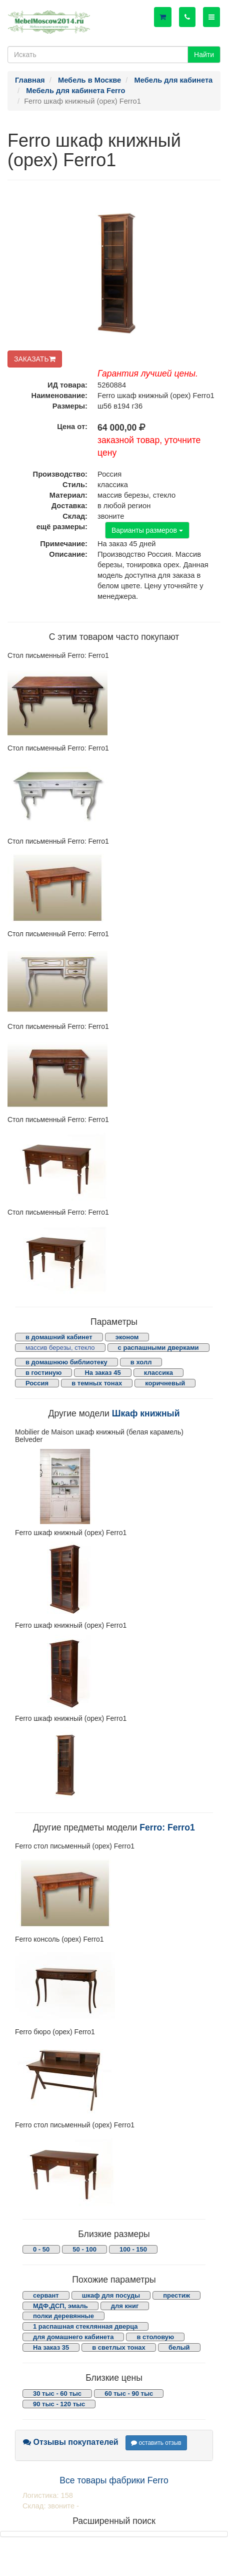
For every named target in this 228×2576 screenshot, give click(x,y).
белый (179, 2347)
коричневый (165, 1383)
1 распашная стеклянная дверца (85, 2326)
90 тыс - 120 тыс (59, 2404)
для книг (124, 2306)
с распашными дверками (158, 1347)
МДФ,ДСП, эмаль (60, 2306)
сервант (46, 2295)
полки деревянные (63, 2316)
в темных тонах (97, 1383)
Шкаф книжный (146, 1413)
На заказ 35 (51, 2347)
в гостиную (44, 1372)
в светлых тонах (119, 2347)
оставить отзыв (156, 2442)
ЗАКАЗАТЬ (35, 359)
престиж (176, 2295)
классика (158, 1372)
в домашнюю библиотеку (67, 1362)
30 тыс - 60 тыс (57, 2393)
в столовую (155, 2337)
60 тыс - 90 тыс (128, 2393)
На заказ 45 (102, 1372)
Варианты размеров (147, 530)
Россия (37, 1383)
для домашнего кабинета (73, 2337)
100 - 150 (133, 2249)
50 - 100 (84, 2249)
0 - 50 (41, 2249)
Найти (204, 55)
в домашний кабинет (59, 1337)
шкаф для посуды (111, 2295)
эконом (127, 1337)
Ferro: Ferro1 (167, 1827)
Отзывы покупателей (70, 2442)
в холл (141, 1362)
